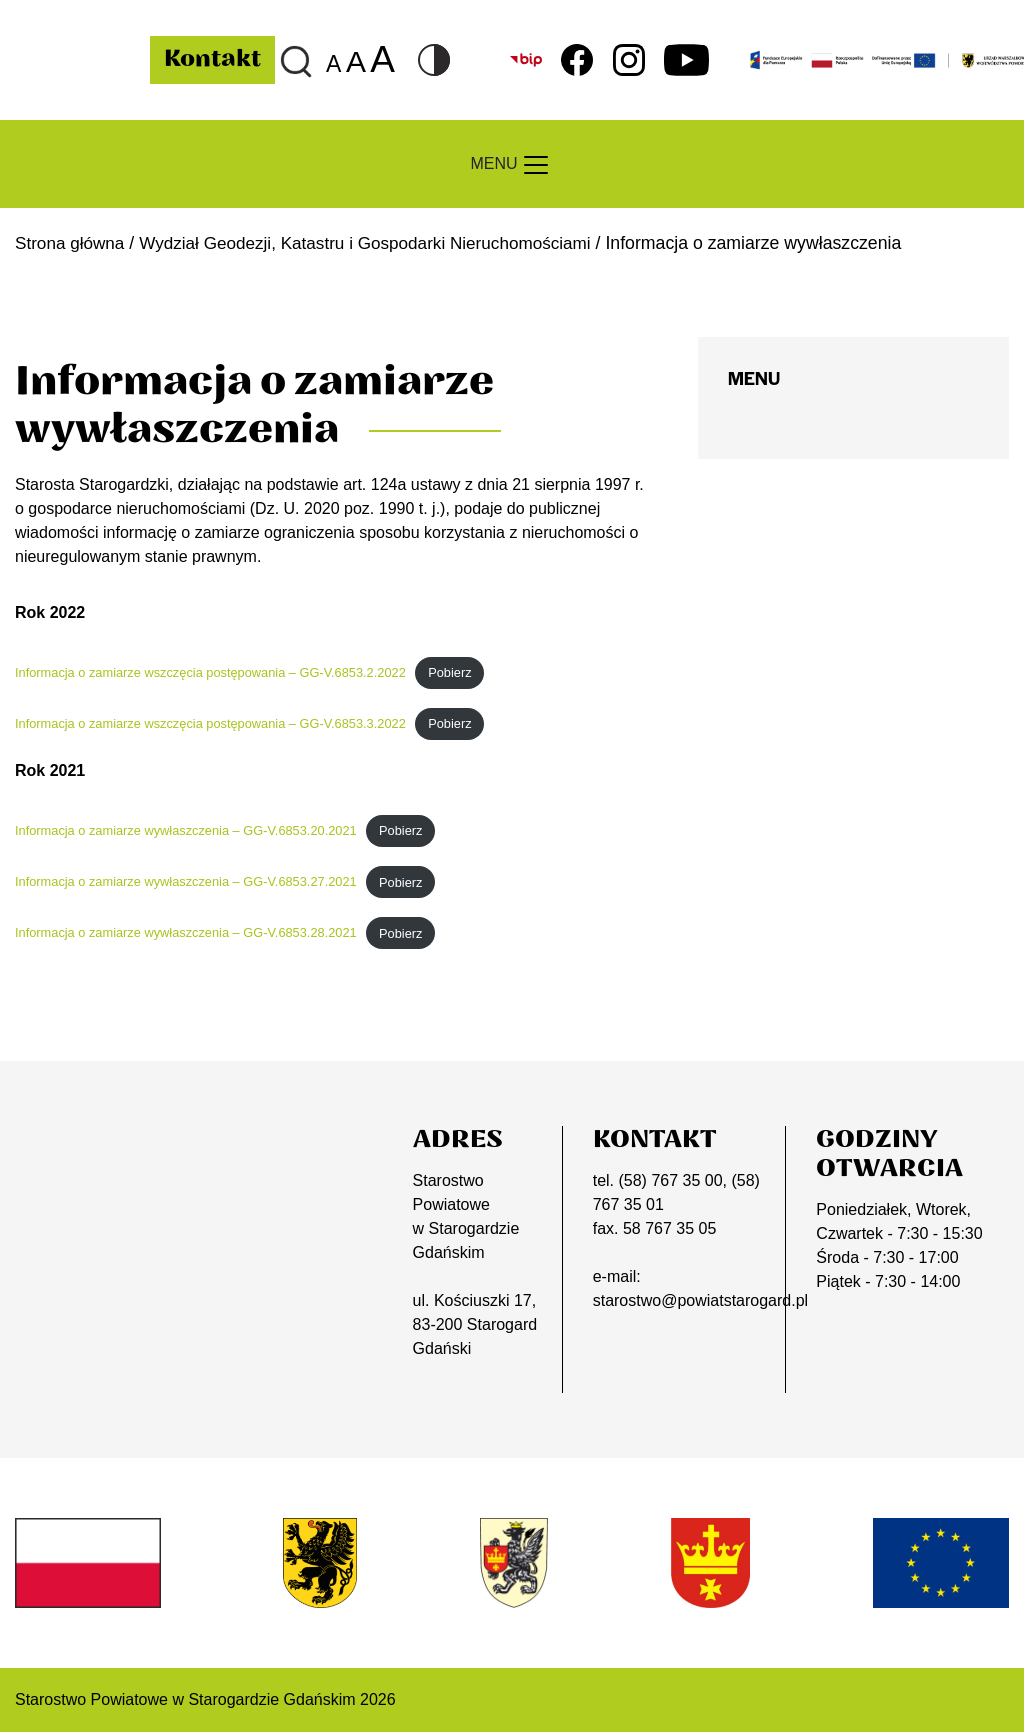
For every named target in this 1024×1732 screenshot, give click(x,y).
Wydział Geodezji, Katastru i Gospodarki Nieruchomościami (376, 243)
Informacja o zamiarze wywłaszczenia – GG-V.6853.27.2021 (186, 881)
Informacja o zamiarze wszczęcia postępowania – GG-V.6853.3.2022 (210, 723)
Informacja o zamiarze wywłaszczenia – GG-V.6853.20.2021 (186, 830)
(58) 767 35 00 (670, 1180)
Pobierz (449, 672)
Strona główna (71, 243)
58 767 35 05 (669, 1228)
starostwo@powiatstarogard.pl (700, 1300)
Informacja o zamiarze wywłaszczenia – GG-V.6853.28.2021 (186, 933)
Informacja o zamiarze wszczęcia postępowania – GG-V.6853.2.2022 (210, 672)
